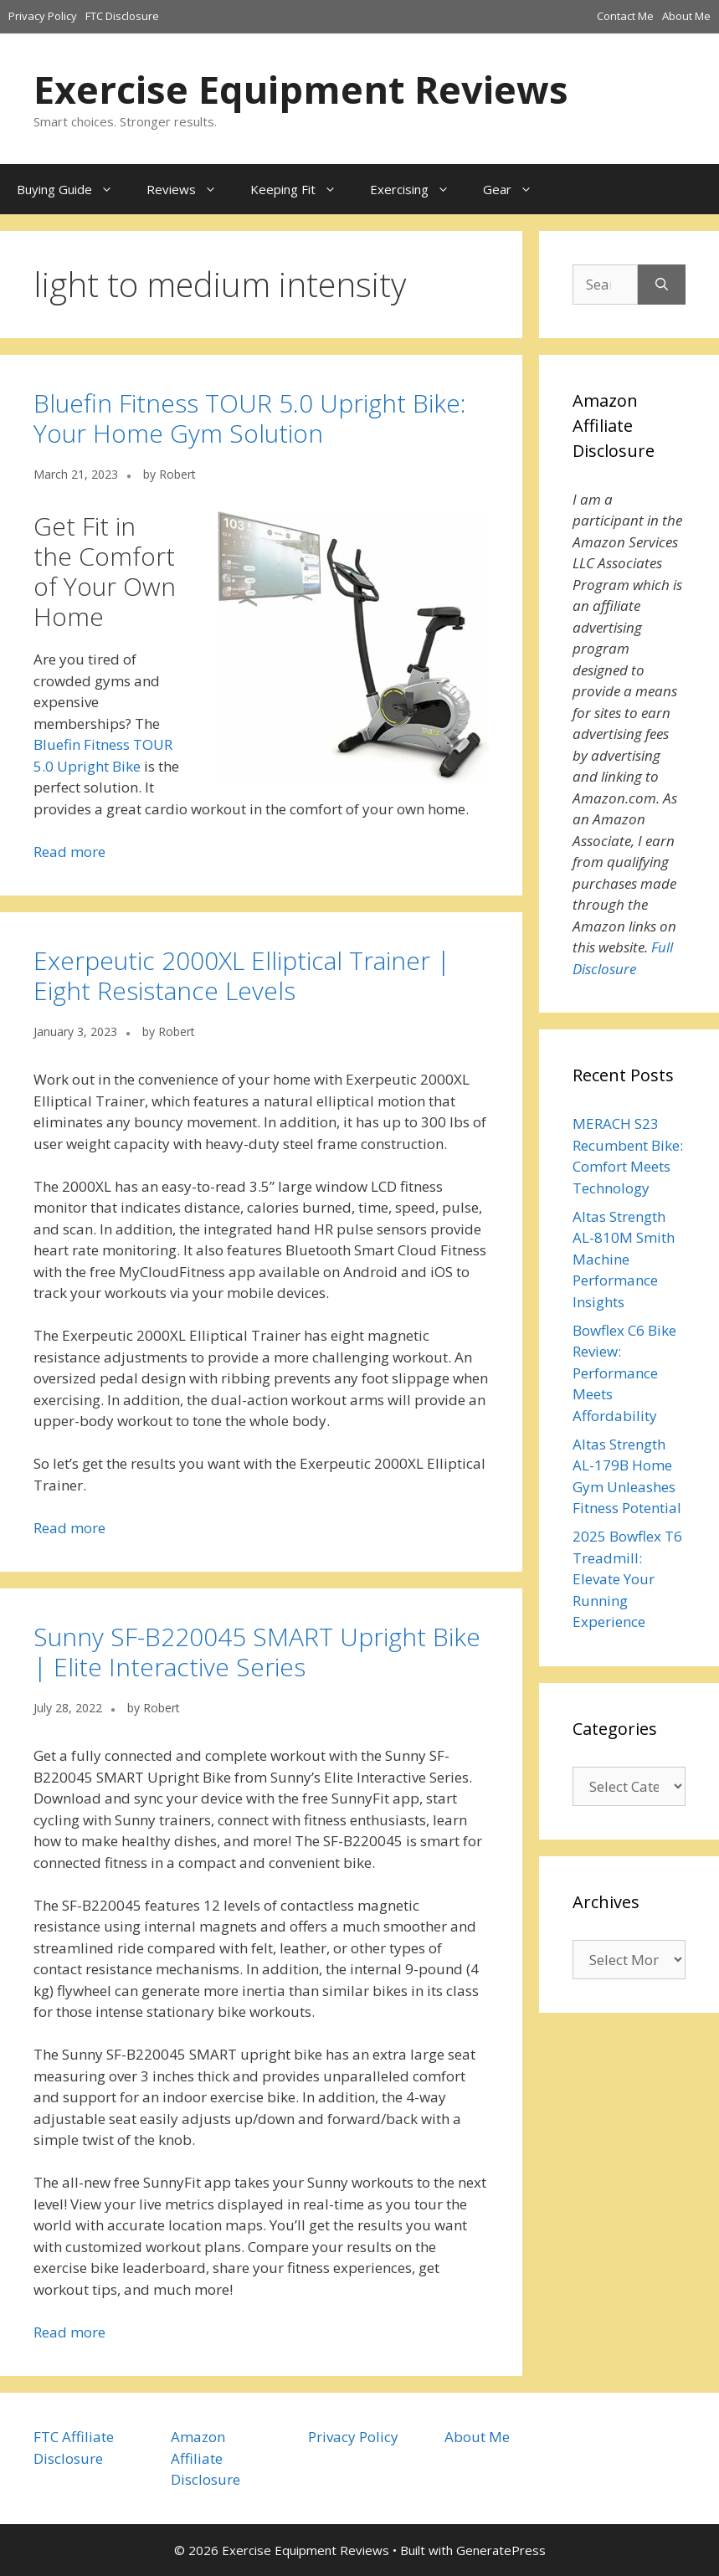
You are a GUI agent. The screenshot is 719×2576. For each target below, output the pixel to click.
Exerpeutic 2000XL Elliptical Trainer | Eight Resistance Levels (241, 975)
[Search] (662, 284)
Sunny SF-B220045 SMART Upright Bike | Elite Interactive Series (256, 1651)
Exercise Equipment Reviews (300, 89)
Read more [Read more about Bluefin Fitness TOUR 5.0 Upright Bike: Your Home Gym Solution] (69, 851)
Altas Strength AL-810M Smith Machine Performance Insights (624, 1259)
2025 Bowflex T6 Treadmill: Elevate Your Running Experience (627, 1579)
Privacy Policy (42, 15)
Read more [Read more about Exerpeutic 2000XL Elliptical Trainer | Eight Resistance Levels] (69, 1527)
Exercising (418, 189)
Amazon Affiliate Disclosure (205, 2458)
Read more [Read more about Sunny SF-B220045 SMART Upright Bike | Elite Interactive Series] (69, 2332)
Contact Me (625, 15)
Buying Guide (73, 189)
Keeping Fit (301, 189)
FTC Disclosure (122, 15)
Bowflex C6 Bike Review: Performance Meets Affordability (624, 1373)
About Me (686, 15)
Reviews (190, 189)
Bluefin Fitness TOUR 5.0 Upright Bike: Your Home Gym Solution (249, 418)
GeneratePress (501, 2550)
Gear (516, 189)
